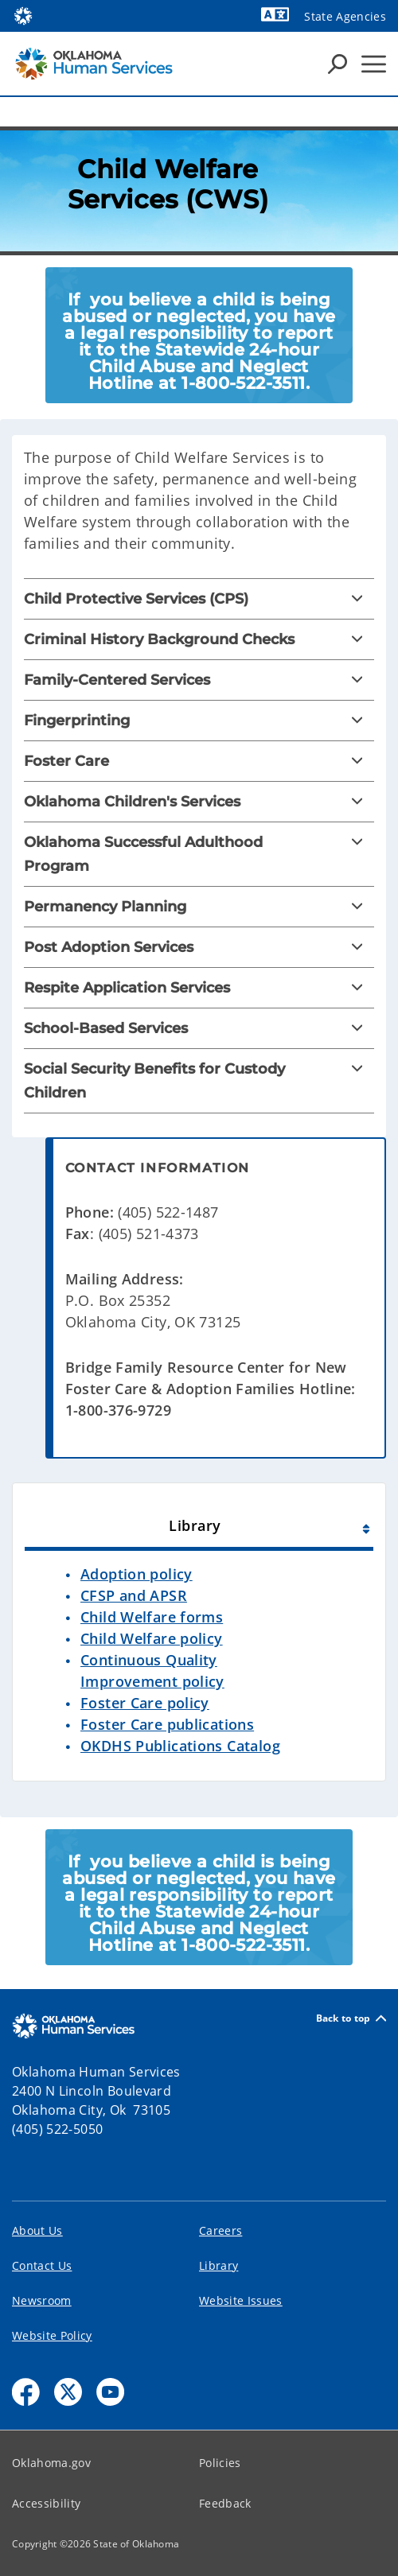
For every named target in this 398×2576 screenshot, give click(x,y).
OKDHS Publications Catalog (180, 1745)
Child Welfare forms (151, 1616)
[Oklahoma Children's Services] (199, 802)
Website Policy (52, 2335)
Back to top (351, 2018)
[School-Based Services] (199, 1028)
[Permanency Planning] (199, 907)
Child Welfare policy (151, 1638)
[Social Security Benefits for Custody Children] (199, 1081)
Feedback (225, 2503)
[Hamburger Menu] (373, 64)
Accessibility (46, 2503)
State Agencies (345, 16)
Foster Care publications (167, 1724)
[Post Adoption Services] (199, 947)
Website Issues (241, 2300)
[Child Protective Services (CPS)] (199, 599)
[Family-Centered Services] (199, 680)
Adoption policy (136, 1573)
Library (218, 2265)
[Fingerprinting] (199, 720)
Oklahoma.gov (51, 2462)
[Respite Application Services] (199, 988)
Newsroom (42, 2300)
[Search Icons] (337, 64)
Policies (220, 2462)
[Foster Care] (199, 761)
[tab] (199, 1523)
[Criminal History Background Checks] (199, 639)
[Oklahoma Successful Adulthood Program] (199, 854)
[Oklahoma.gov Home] (23, 14)
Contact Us (42, 2265)
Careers (220, 2230)
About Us (37, 2230)
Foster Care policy (144, 1702)
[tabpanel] (199, 1672)
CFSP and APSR (133, 1595)
